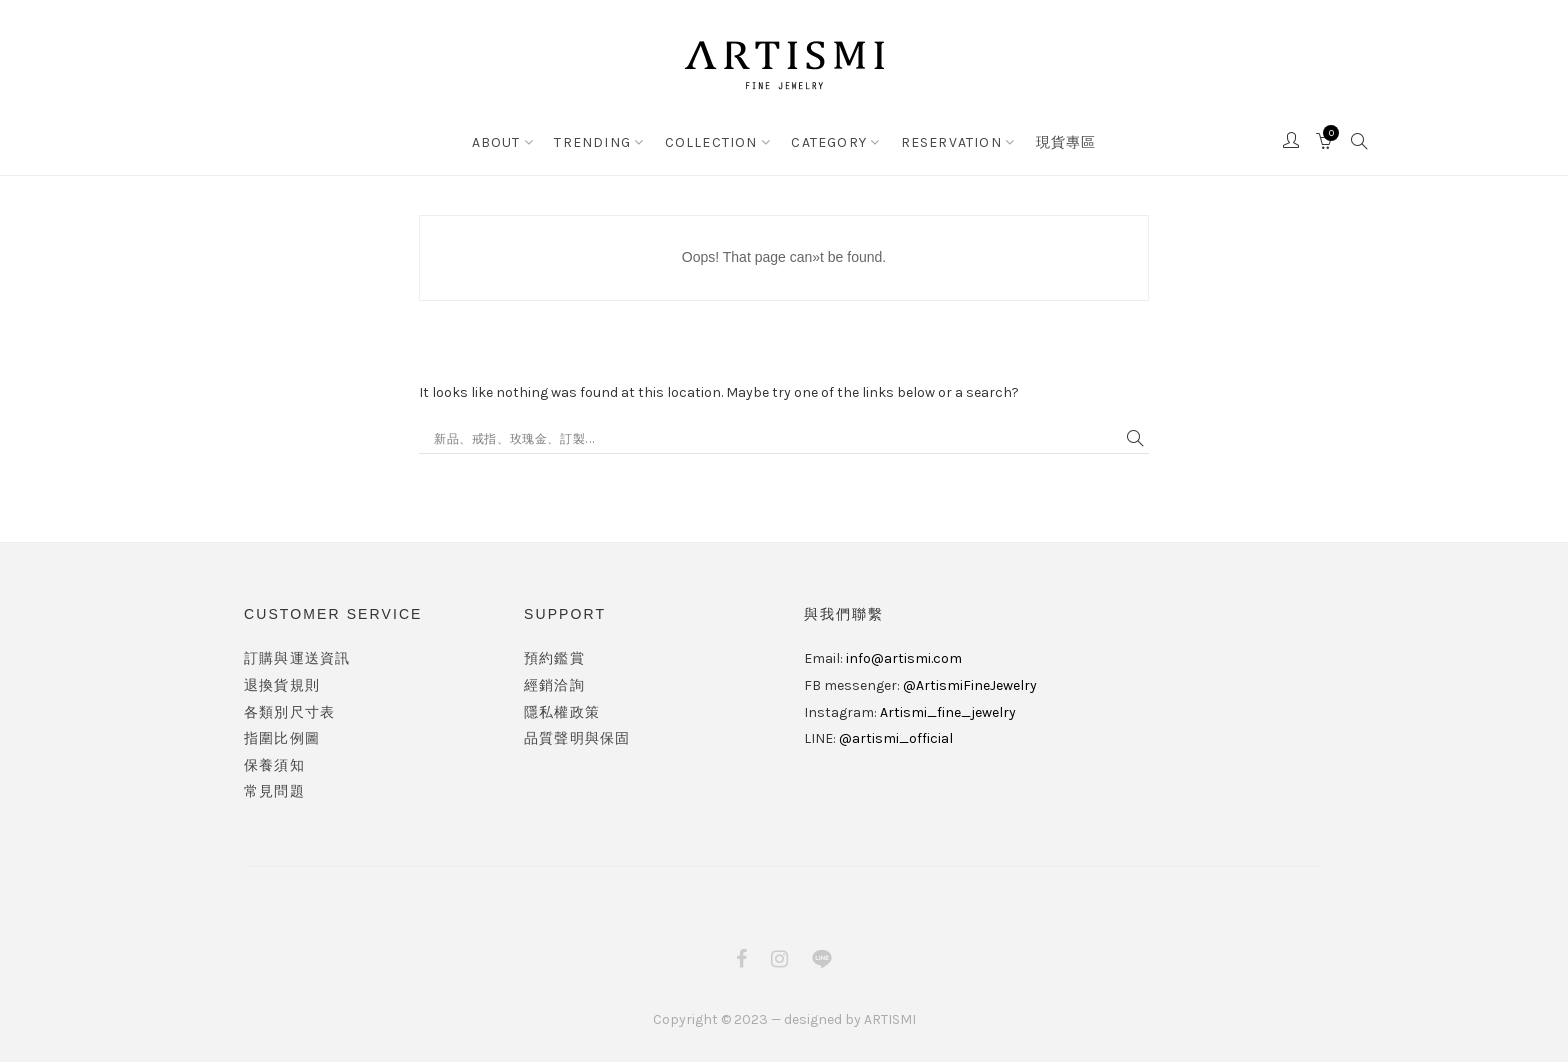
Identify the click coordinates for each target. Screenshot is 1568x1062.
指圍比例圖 (282, 738)
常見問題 (274, 791)
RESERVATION (951, 142)
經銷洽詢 (554, 685)
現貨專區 (1066, 142)
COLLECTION (711, 142)
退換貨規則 (282, 685)
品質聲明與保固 (577, 738)
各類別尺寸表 (289, 712)
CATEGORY (829, 142)
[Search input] (775, 439)
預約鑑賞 (554, 658)
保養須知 (274, 765)
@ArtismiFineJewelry (970, 685)
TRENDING (592, 142)
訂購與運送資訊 (297, 658)
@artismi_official (896, 738)
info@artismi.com (904, 658)
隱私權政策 (562, 712)
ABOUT (496, 142)
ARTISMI (890, 1019)
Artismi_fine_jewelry (948, 712)
